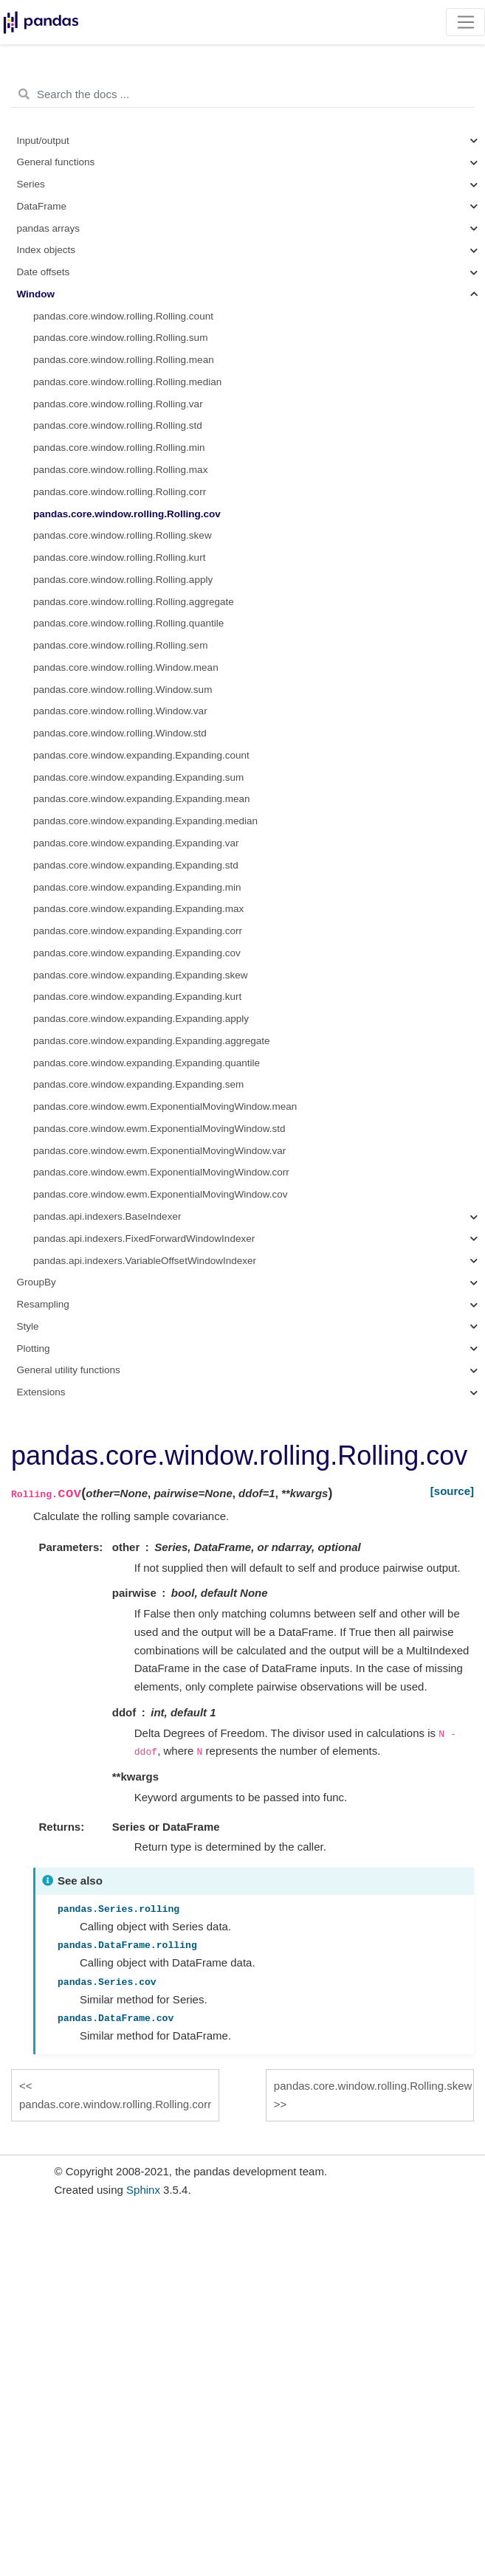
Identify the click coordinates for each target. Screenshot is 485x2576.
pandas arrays (48, 228)
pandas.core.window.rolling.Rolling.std (117, 425)
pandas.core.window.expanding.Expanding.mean (141, 798)
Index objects (46, 249)
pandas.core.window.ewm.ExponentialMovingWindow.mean (165, 1106)
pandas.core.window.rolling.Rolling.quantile (128, 623)
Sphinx (143, 2189)
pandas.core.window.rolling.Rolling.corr (119, 491)
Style (28, 1326)
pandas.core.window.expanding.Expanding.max (138, 908)
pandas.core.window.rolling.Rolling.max (120, 469)
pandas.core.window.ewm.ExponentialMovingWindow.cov (160, 1194)
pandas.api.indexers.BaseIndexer (107, 1216)
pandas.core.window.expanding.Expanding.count (141, 755)
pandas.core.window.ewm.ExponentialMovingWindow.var (159, 1150)
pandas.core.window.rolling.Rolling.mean (123, 359)
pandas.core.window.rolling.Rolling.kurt (119, 557)
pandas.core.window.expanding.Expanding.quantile (146, 1062)
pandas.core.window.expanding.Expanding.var (135, 843)
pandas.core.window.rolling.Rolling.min (119, 447)
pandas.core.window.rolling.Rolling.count (123, 316)
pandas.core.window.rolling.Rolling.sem (120, 645)
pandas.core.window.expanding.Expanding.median (145, 820)
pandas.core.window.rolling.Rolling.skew (122, 535)
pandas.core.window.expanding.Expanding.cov (137, 953)
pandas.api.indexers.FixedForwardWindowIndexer (144, 1238)
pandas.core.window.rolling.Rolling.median (127, 381)
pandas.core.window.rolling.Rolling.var (118, 404)
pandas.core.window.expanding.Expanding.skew (140, 975)
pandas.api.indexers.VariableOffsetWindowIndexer (144, 1260)
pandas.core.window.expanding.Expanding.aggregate (151, 1040)
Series (31, 184)
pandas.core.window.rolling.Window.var (120, 710)
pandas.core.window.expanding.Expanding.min (137, 887)
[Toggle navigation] (465, 22)
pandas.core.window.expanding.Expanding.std (135, 865)
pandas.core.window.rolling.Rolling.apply (123, 579)
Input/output (43, 140)
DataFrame (42, 206)
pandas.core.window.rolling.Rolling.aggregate (133, 601)
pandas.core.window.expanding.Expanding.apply (141, 1018)
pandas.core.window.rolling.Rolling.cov (127, 513)
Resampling (43, 1304)
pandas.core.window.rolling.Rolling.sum (120, 337)
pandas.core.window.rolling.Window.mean (126, 667)
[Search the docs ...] (242, 94)
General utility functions (68, 1369)
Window (36, 294)
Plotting (33, 1348)
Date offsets (43, 271)
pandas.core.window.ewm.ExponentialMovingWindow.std (159, 1128)
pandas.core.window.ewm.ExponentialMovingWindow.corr (161, 1172)
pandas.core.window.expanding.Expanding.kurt (137, 996)
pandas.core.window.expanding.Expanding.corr (137, 930)
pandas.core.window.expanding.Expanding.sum (138, 777)
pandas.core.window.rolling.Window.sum (122, 689)
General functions (56, 162)
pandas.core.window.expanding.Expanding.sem (138, 1084)
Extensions (41, 1392)
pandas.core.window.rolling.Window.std (120, 733)
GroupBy (36, 1282)
